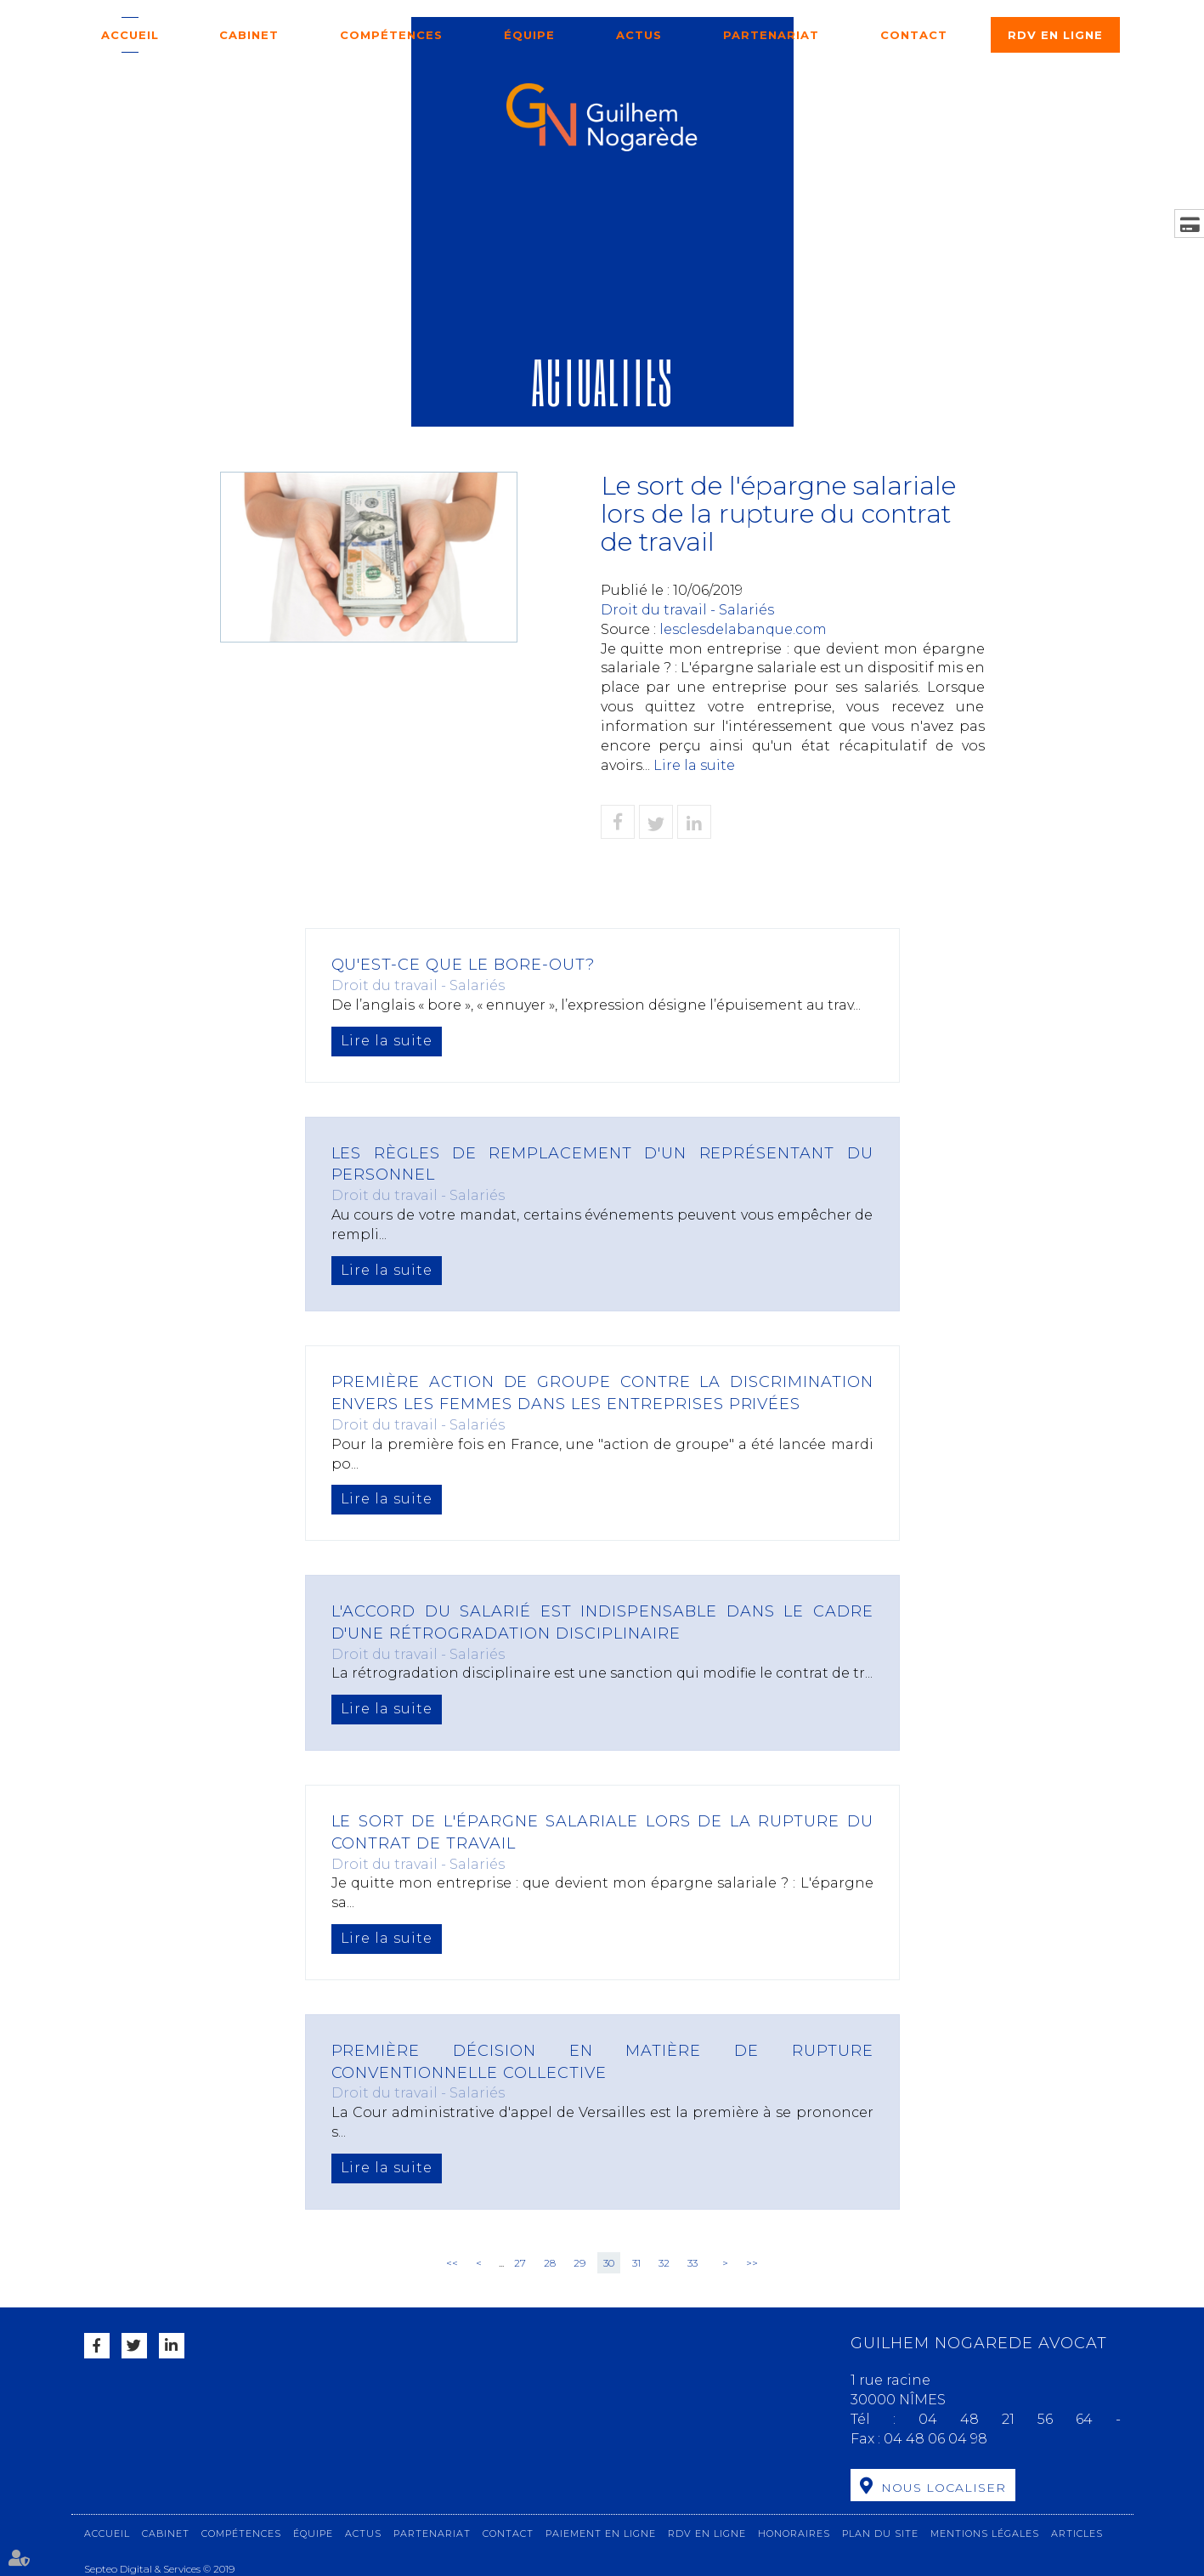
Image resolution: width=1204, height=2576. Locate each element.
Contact (913, 35)
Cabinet (249, 35)
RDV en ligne (1055, 35)
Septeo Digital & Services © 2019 (159, 2568)
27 (520, 2262)
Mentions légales (984, 2533)
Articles (1077, 2533)
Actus (639, 35)
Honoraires (794, 2533)
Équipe (529, 35)
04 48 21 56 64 (1017, 2419)
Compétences (391, 35)
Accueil (130, 35)
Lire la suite (694, 765)
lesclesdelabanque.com (743, 629)
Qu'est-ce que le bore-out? (463, 964)
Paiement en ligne (600, 2533)
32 (664, 2262)
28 (550, 2262)
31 (636, 2262)
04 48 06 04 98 (935, 2439)
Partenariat (771, 35)
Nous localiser (943, 2487)
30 (608, 2262)
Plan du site (880, 2533)
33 (692, 2262)
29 (579, 2262)
